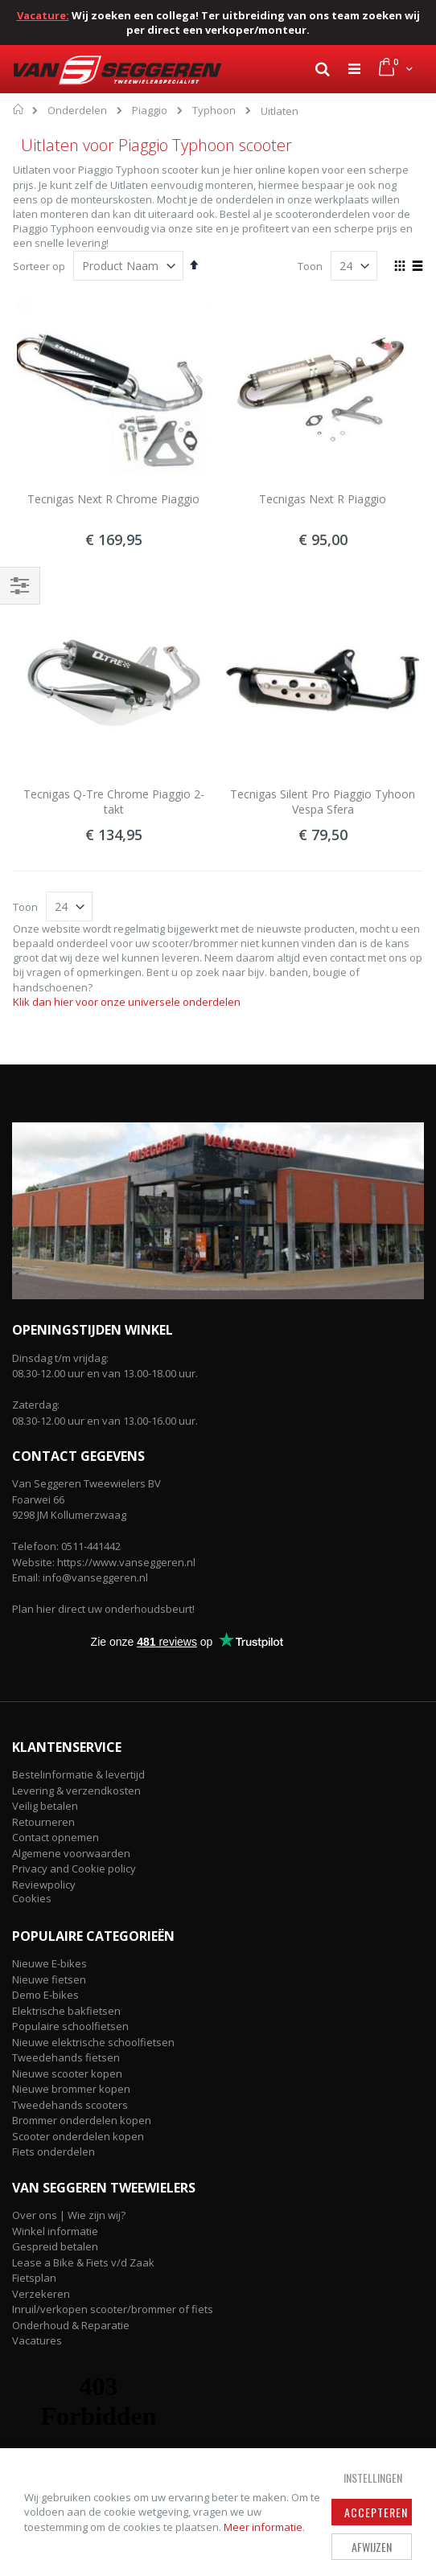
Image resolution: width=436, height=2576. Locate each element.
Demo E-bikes (45, 1994)
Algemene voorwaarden (71, 1853)
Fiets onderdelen (53, 2151)
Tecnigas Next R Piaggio (322, 499)
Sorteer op (39, 266)
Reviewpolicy (44, 1884)
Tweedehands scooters (70, 2105)
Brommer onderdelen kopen (81, 2120)
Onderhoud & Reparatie (71, 2325)
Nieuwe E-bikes (49, 1963)
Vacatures (37, 2340)
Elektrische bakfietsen (66, 2011)
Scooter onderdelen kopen (78, 2136)
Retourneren (43, 1822)
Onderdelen (77, 110)
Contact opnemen (55, 1837)
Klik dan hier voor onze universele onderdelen (127, 1002)
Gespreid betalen (55, 2246)
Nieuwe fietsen (49, 1979)
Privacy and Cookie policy (74, 1868)
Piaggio (149, 110)
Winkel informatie (55, 2231)
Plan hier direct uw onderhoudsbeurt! (103, 1609)
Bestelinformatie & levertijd (78, 1774)
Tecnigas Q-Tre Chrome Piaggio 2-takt (113, 802)
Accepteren (376, 2512)
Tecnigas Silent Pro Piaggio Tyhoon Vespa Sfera (322, 802)
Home (19, 109)
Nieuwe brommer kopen (71, 2089)
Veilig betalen (45, 1806)
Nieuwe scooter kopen (67, 2073)
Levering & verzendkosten (76, 1790)
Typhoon (214, 110)
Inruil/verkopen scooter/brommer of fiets (112, 2309)
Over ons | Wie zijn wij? (68, 2215)
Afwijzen (372, 2546)
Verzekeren (41, 2294)
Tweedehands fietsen (66, 2057)
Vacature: (43, 15)
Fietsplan (34, 2277)
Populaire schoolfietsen (70, 2026)
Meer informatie (263, 2527)
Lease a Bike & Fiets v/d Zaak (83, 2262)
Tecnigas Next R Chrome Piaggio (113, 499)
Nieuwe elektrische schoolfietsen (93, 2042)
